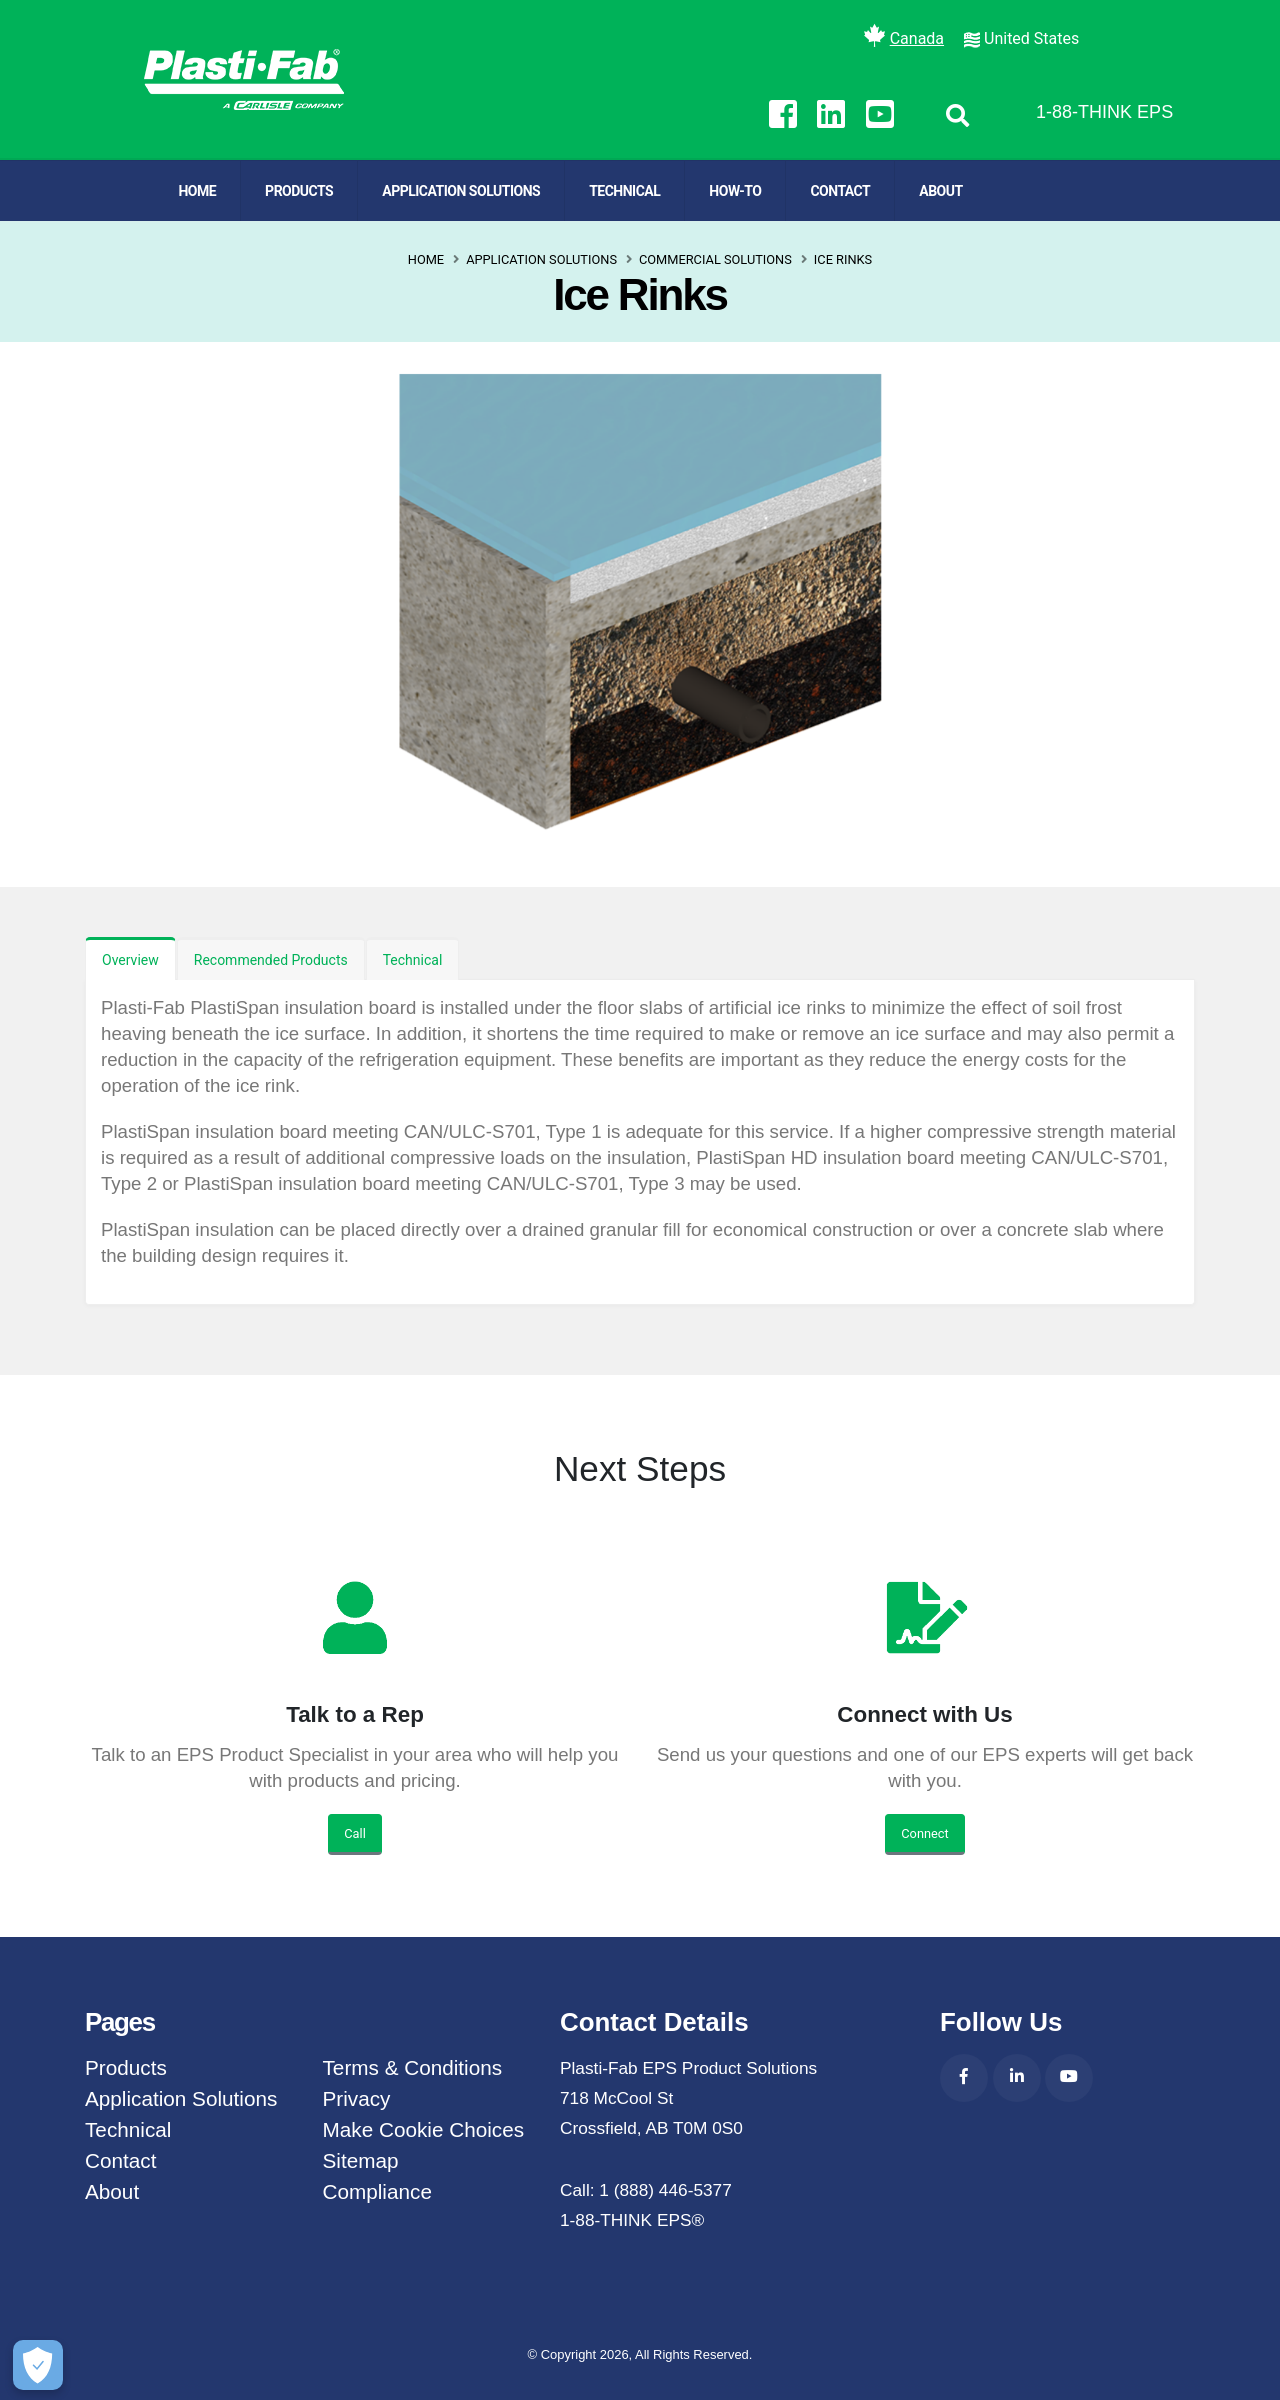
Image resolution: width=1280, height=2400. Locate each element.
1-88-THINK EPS (1104, 112)
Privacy (357, 2098)
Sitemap (361, 2160)
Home (197, 191)
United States (1031, 38)
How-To (735, 191)
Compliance (377, 2191)
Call (355, 1833)
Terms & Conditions (413, 2067)
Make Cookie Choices (424, 2129)
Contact (840, 191)
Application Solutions (461, 191)
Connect (924, 1833)
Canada (917, 38)
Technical (624, 191)
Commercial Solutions (715, 259)
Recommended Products (271, 960)
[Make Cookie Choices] (38, 2365)
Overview (130, 960)
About (940, 191)
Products (299, 191)
